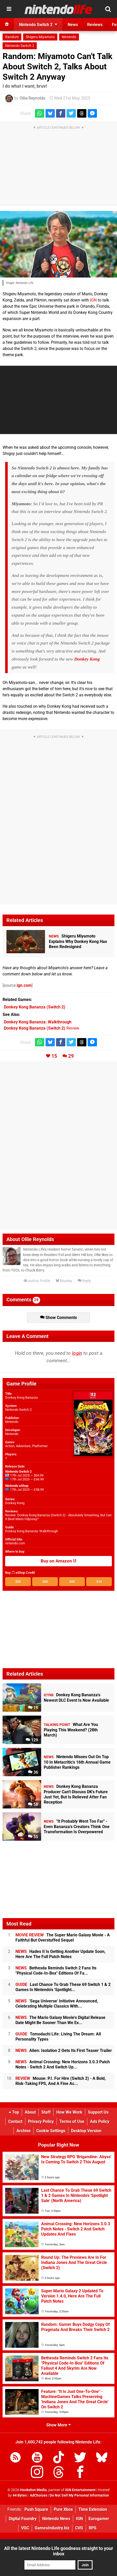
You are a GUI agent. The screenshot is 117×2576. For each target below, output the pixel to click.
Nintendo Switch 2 (19, 46)
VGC (25, 2527)
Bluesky (64, 1281)
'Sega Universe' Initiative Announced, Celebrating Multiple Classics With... (56, 2004)
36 (33, 1772)
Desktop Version (86, 2130)
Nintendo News (56, 2518)
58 (33, 1804)
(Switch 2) (34, 1007)
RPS (92, 2527)
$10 (99, 1582)
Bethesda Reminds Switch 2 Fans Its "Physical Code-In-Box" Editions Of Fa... (55, 1971)
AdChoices (38, 2495)
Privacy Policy (41, 2121)
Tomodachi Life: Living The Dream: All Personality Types (58, 2037)
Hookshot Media (33, 2490)
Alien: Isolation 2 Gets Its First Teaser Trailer (63, 2050)
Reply (84, 1281)
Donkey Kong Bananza (21, 1397)
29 (71, 1056)
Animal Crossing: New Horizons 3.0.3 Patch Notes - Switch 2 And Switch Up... (62, 2064)
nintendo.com (15, 1543)
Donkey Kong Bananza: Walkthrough (31, 1531)
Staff (46, 2112)
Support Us (98, 2112)
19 (33, 1707)
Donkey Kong (87, 659)
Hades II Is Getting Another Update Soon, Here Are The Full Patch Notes (60, 1954)
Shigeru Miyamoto (40, 37)
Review (41, 1028)
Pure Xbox (63, 2509)
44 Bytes (20, 2495)
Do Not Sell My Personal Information (79, 2495)
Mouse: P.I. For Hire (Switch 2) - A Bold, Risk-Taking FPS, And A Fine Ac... (60, 2081)
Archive (23, 2130)
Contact (15, 2121)
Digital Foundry (23, 2518)
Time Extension (92, 2509)
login (77, 1353)
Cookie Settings (50, 2130)
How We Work (69, 2112)
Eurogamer (98, 2518)
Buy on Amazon (58, 1561)
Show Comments (58, 1317)
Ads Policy (99, 2121)
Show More (58, 2425)
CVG (79, 2527)
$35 (45, 1582)
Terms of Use (71, 2121)
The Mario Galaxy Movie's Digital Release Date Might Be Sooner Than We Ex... (60, 2020)
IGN (93, 300)
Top (14, 2112)
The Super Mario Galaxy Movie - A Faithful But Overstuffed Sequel (62, 1938)
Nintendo (69, 37)
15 (54, 1056)
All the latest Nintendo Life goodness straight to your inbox (58, 2551)
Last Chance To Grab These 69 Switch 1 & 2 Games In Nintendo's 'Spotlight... (63, 1987)
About (30, 2112)
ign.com (24, 985)
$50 (18, 1582)
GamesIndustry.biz (52, 2527)
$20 (72, 1582)
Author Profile (37, 1281)
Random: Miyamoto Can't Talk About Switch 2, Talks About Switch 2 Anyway (57, 66)
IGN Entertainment (80, 2490)
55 (33, 1836)
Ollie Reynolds (32, 98)
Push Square (36, 2509)
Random (12, 37)
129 (32, 1740)
